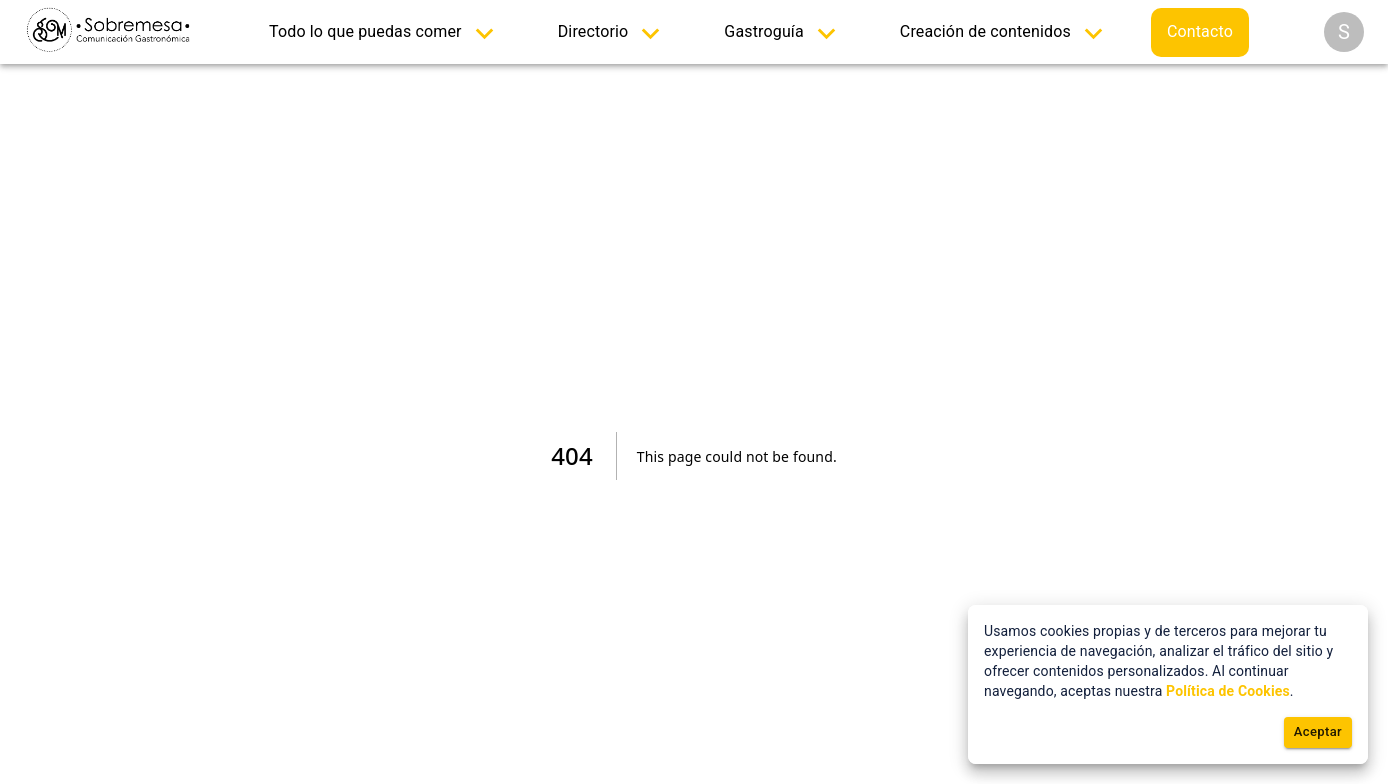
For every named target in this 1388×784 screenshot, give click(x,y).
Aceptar (1318, 732)
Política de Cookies (1228, 691)
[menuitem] (385, 32)
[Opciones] (1344, 32)
